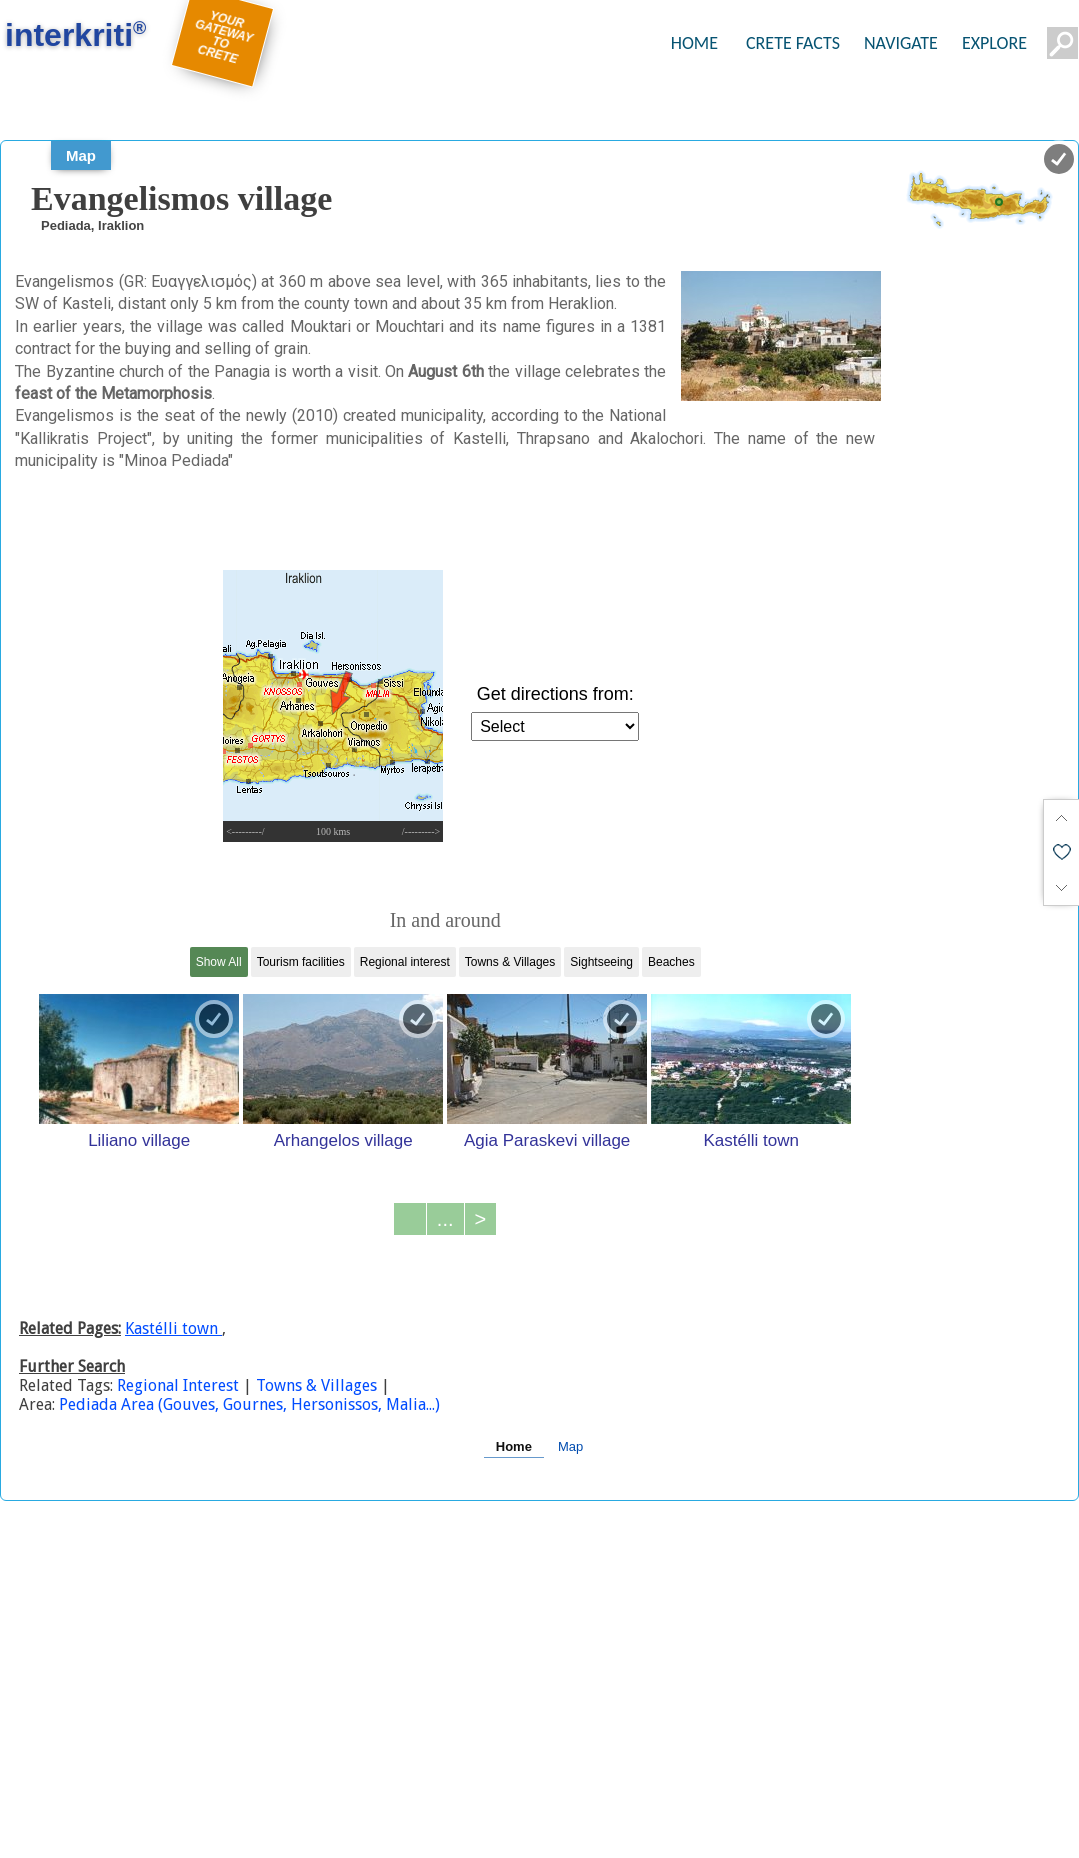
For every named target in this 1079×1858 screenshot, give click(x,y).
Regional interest (405, 962)
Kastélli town (750, 1140)
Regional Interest (180, 1385)
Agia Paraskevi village (547, 1140)
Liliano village (139, 1140)
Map (81, 155)
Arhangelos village (343, 1140)
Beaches (671, 962)
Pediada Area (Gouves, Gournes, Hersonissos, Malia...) (249, 1404)
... (445, 1219)
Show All (219, 962)
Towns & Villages (510, 962)
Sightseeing (601, 962)
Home (514, 1446)
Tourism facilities (301, 962)
